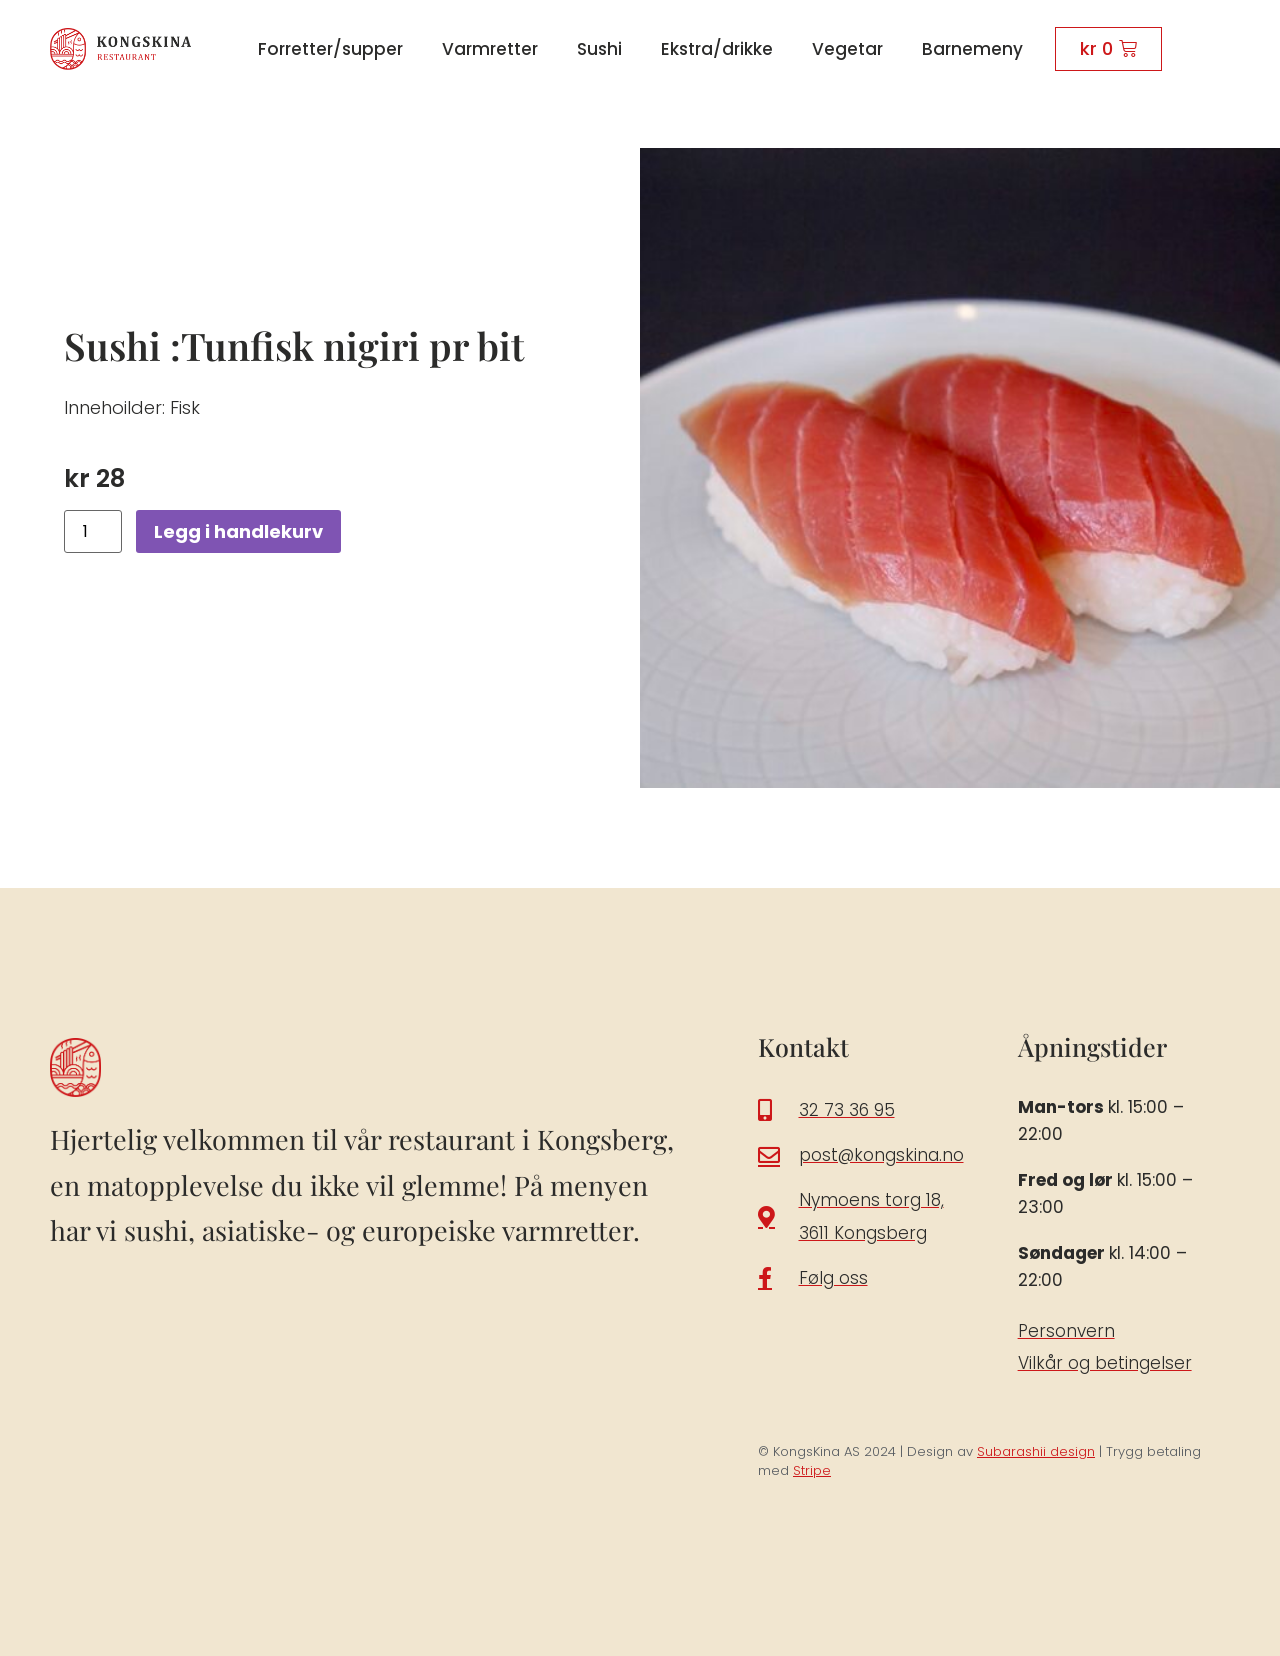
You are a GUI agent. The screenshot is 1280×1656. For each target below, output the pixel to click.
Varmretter (490, 49)
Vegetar (847, 49)
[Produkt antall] (93, 531)
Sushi (599, 49)
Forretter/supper (330, 49)
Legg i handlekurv (238, 531)
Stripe (812, 1470)
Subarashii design (1036, 1451)
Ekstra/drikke (717, 49)
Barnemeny (972, 49)
